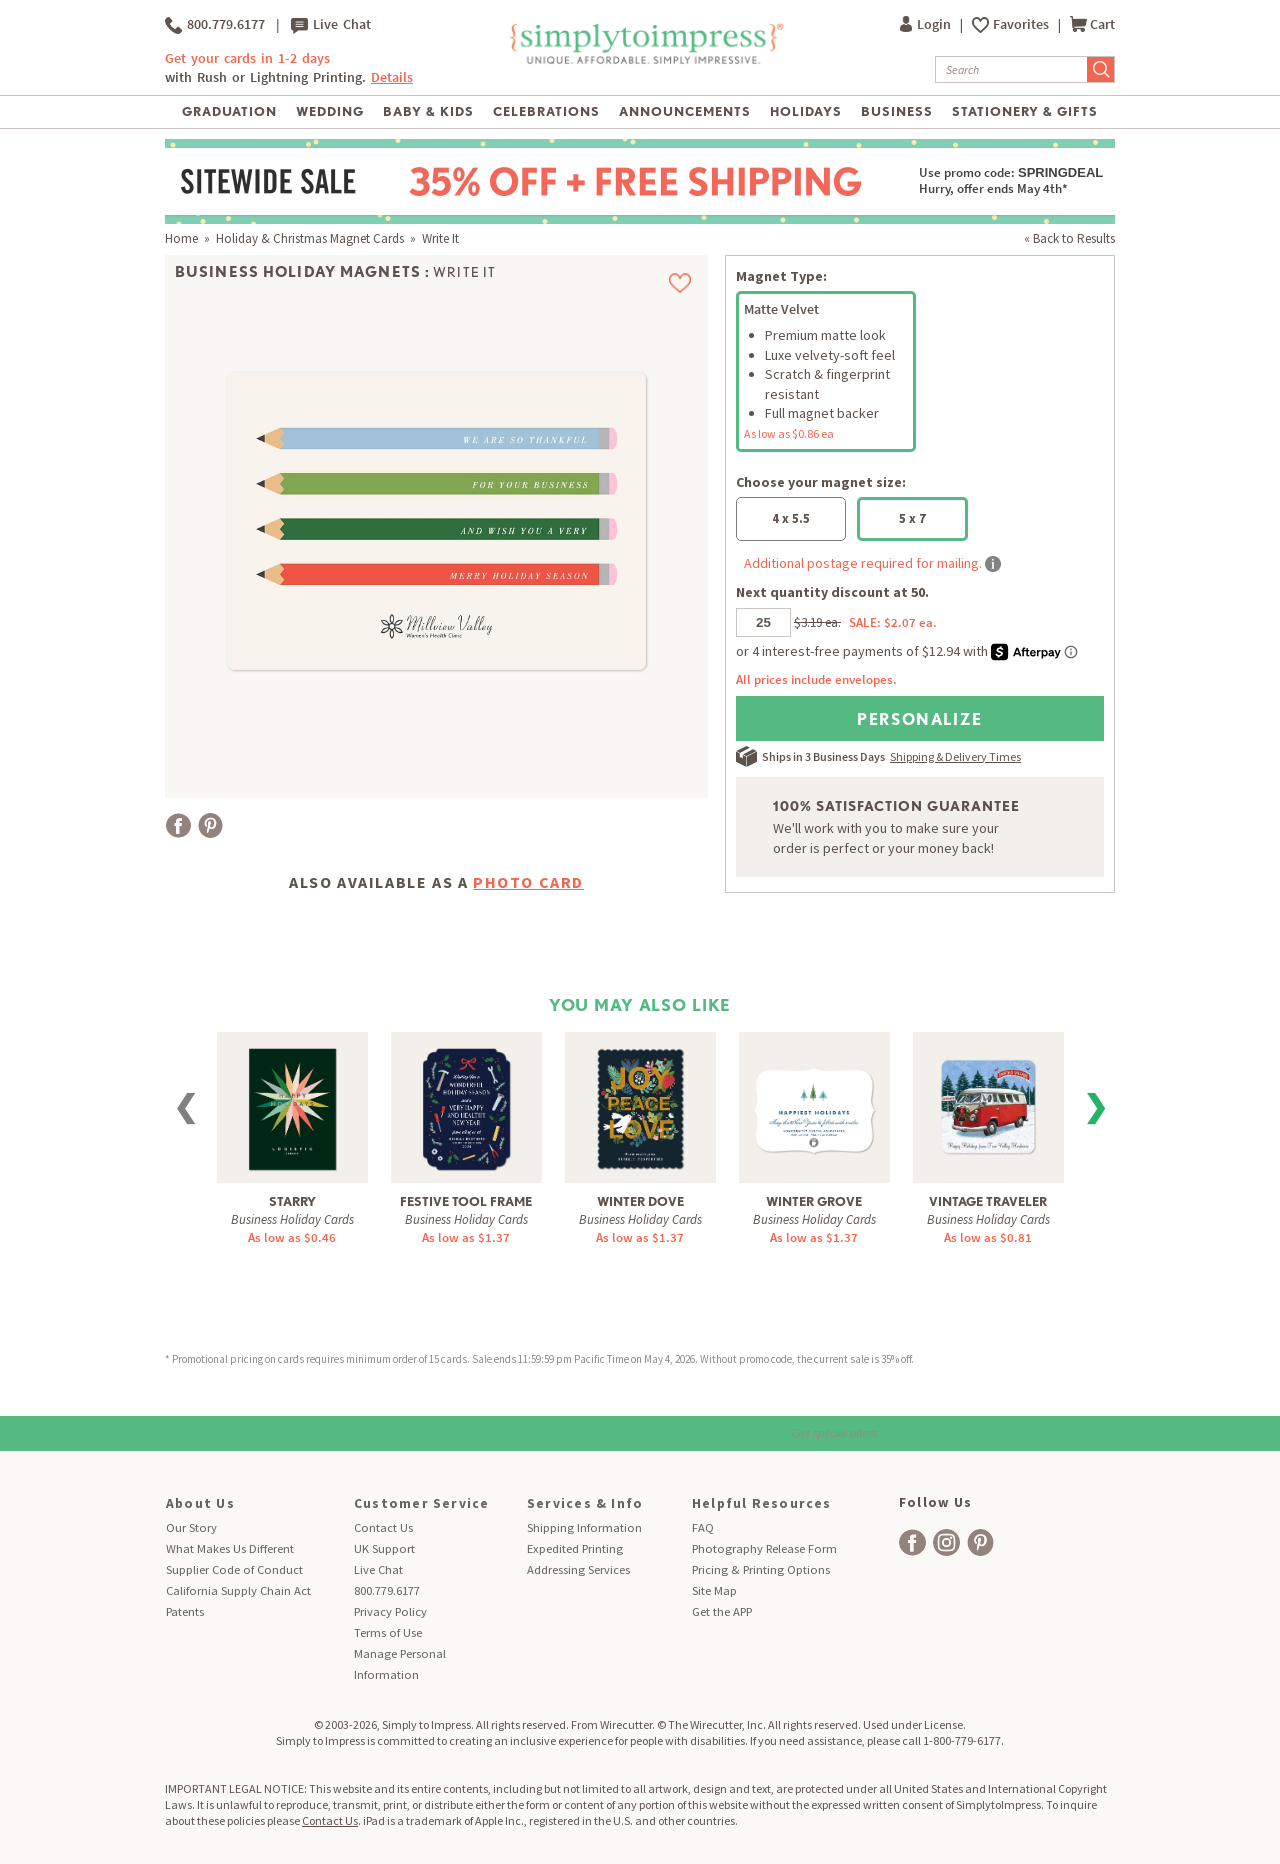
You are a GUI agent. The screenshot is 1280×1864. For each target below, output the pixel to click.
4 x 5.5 (791, 518)
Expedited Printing (575, 1548)
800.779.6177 (215, 25)
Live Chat (331, 25)
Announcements (685, 111)
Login (927, 24)
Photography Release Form (764, 1548)
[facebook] (912, 1542)
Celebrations (546, 111)
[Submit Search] (1101, 69)
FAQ (703, 1527)
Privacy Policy (390, 1611)
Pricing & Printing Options (761, 1569)
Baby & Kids (428, 111)
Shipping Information (584, 1527)
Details (392, 77)
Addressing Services (578, 1569)
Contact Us (383, 1527)
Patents (185, 1611)
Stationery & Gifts (1025, 111)
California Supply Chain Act (238, 1590)
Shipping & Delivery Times (955, 756)
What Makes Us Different (230, 1548)
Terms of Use (388, 1632)
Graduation (229, 111)
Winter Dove (640, 1201)
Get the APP (722, 1611)
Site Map (714, 1590)
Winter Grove (814, 1201)
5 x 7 (912, 518)
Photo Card (528, 882)
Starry (292, 1201)
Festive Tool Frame (466, 1201)
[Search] (1011, 69)
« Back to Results (1069, 238)
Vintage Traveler (988, 1201)
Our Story (191, 1527)
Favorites (1022, 24)
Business (897, 111)
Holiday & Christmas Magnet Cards (310, 238)
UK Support (384, 1548)
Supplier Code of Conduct (234, 1569)
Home (181, 238)
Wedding (330, 111)
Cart (1092, 24)
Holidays (806, 111)
